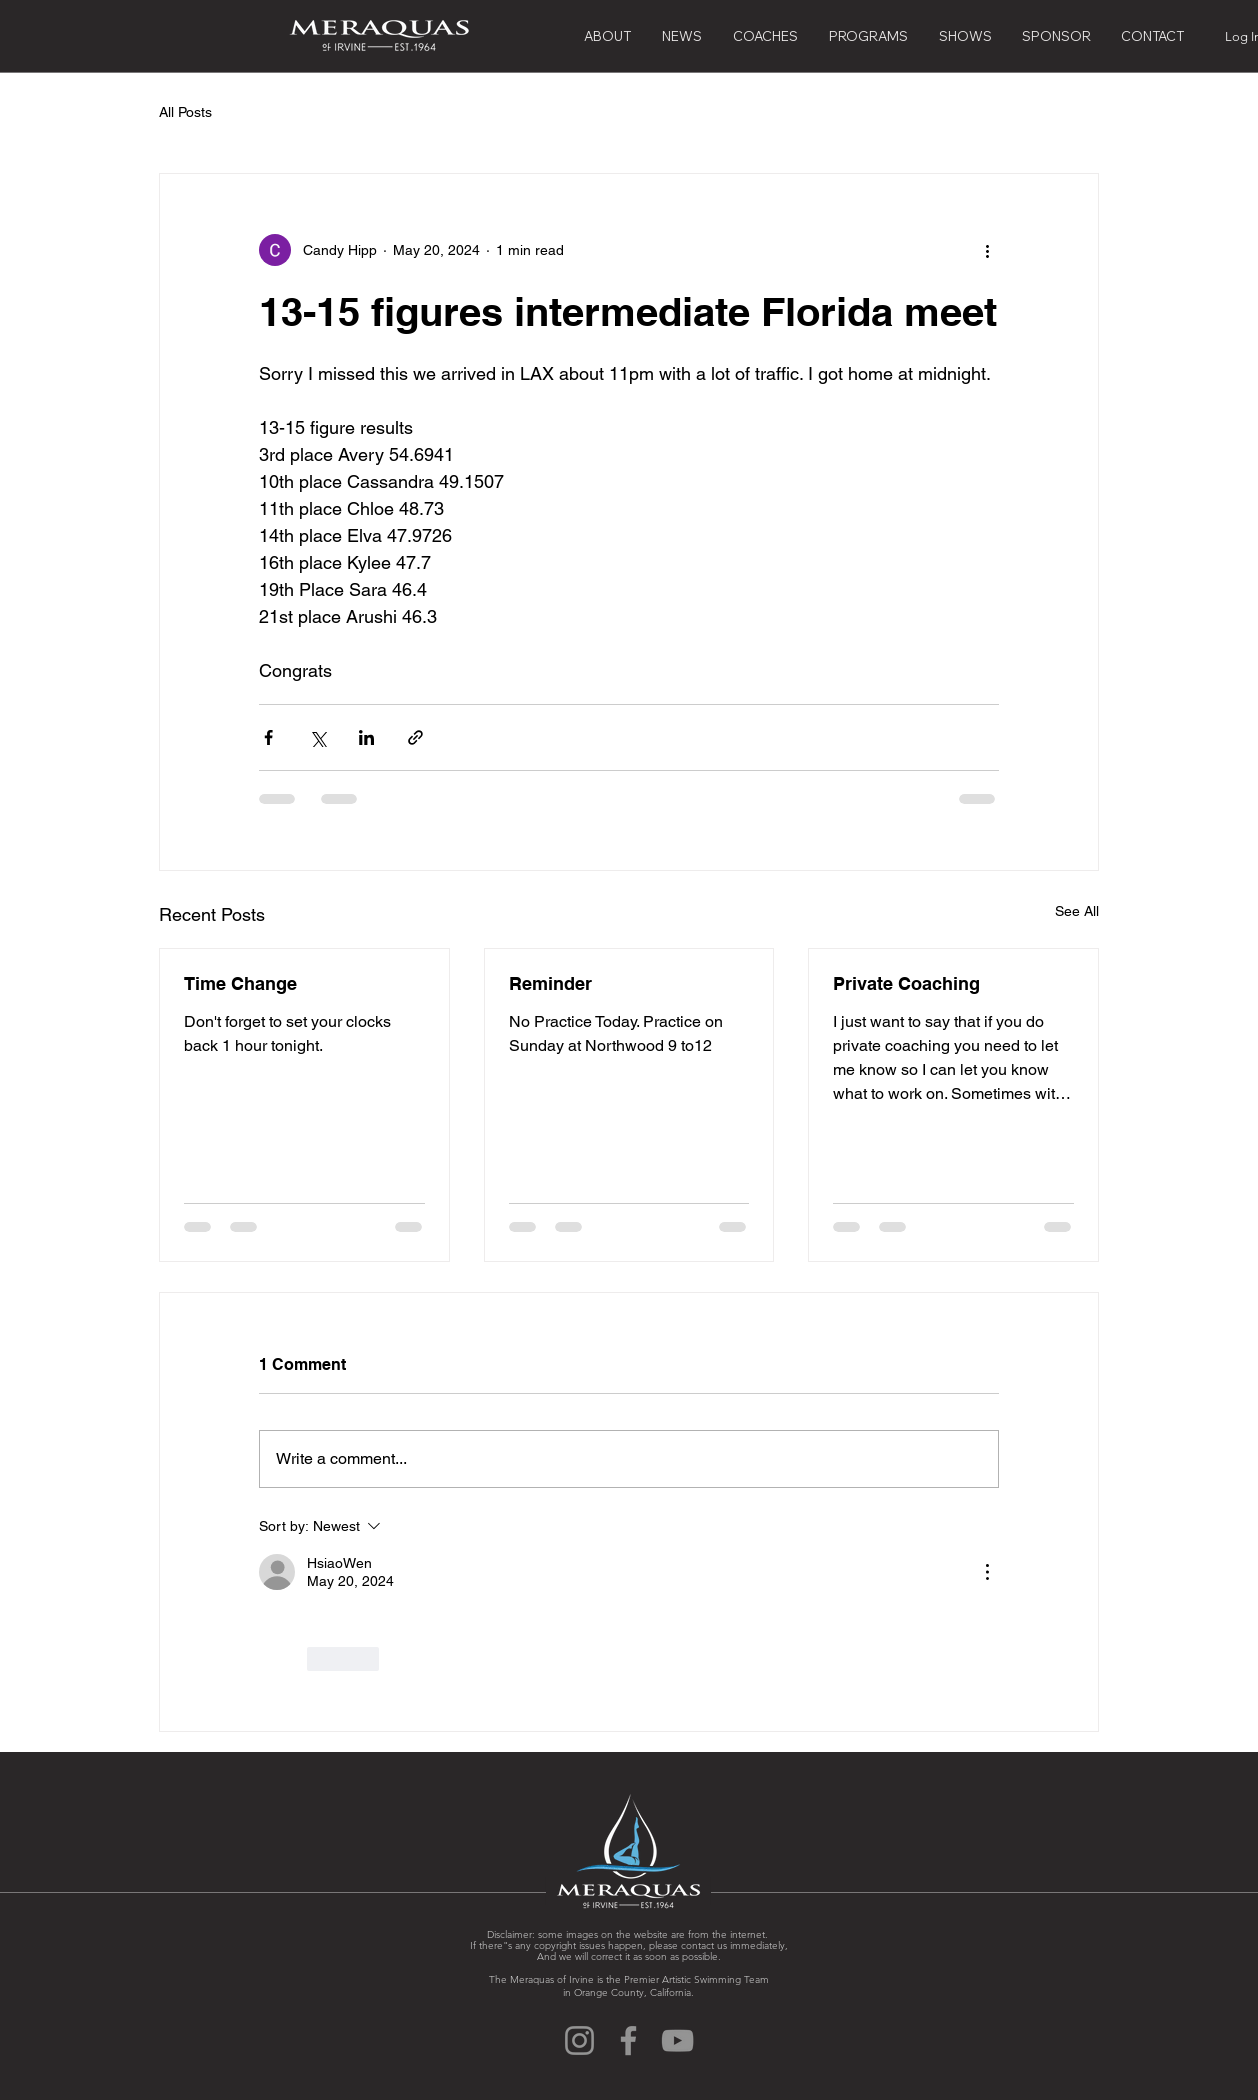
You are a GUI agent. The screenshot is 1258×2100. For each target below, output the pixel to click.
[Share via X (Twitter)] (317, 737)
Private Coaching (906, 983)
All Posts (185, 112)
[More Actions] (987, 1572)
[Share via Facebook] (268, 737)
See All (1077, 911)
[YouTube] (677, 2040)
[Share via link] (415, 737)
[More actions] (987, 250)
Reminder (550, 983)
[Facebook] (628, 2040)
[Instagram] (579, 2040)
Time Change (240, 983)
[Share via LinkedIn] (366, 737)
